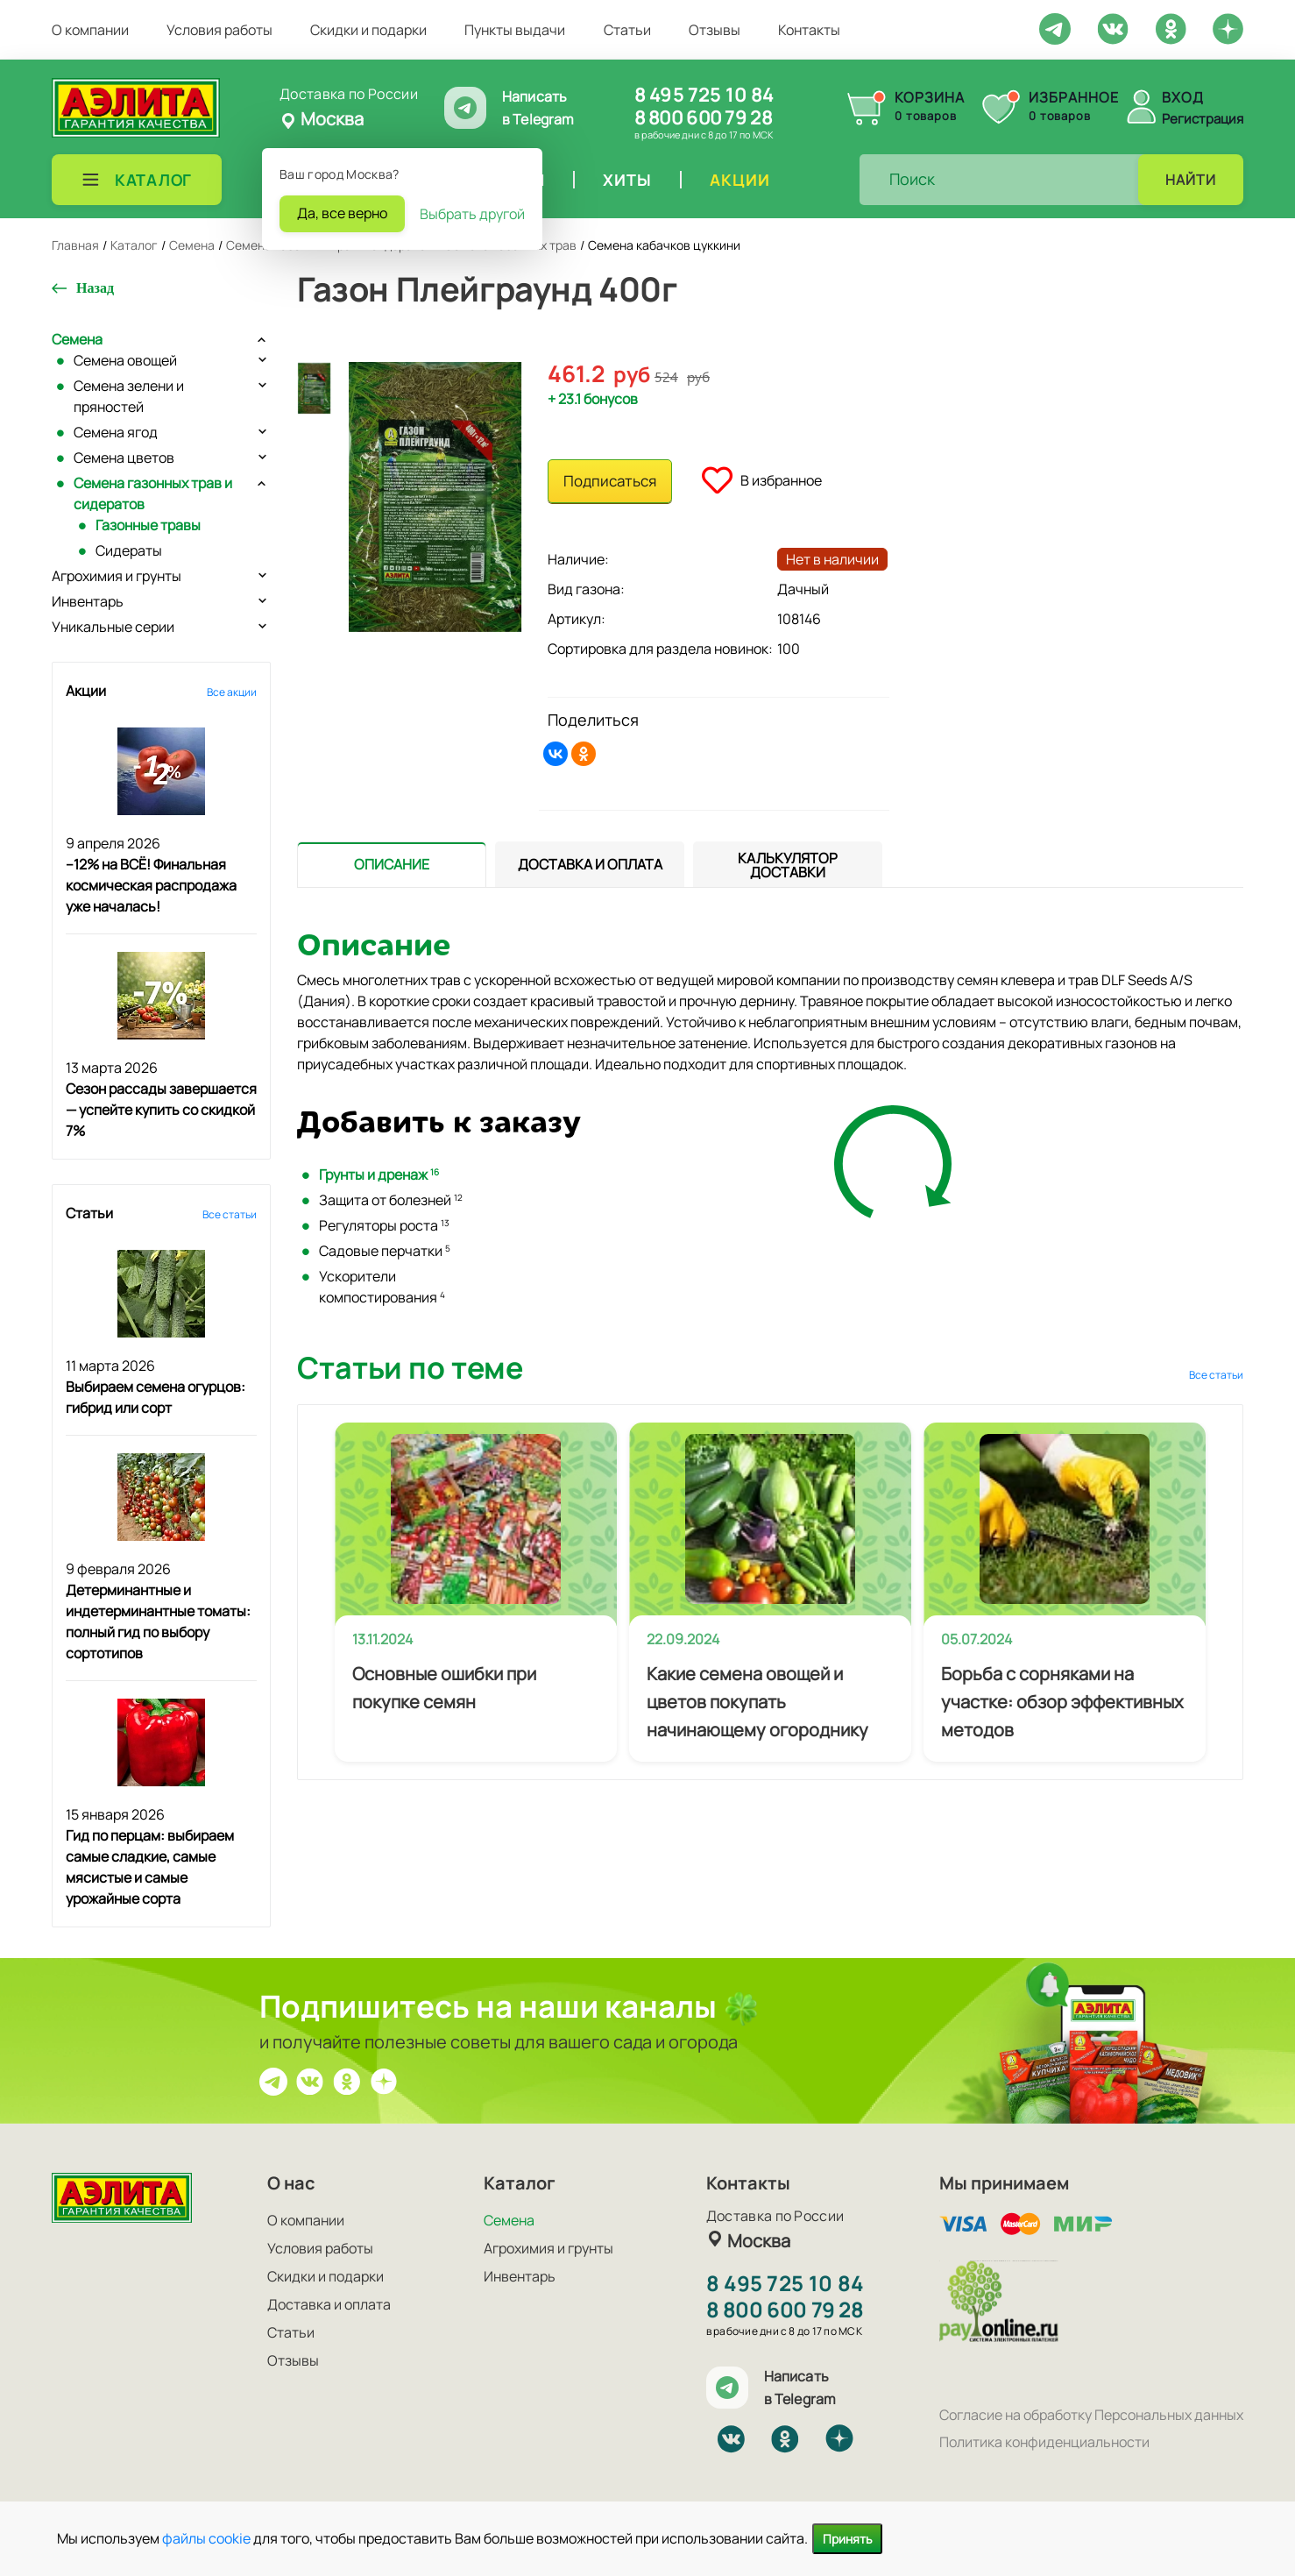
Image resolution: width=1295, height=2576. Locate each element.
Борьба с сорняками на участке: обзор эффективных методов (1062, 1702)
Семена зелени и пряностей (129, 396)
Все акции (232, 692)
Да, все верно (342, 213)
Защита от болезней (391, 1200)
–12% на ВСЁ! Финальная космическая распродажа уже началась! (151, 885)
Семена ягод (116, 432)
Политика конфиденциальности (1044, 2442)
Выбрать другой (472, 214)
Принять (847, 2538)
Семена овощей (125, 360)
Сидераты (129, 550)
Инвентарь (88, 601)
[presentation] (391, 864)
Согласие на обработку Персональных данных (1091, 2414)
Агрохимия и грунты (116, 575)
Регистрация (1202, 119)
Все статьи (229, 1214)
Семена (77, 339)
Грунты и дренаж (379, 1174)
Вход (1183, 97)
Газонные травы (148, 525)
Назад (95, 287)
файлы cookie (206, 2538)
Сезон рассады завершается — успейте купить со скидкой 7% (161, 1109)
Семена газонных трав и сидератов (153, 493)
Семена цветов (124, 457)
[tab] (392, 864)
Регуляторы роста (384, 1225)
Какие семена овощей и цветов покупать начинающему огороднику (757, 1702)
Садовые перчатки (384, 1250)
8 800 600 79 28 (703, 117)
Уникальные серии (113, 626)
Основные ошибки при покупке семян (444, 1688)
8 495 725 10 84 (704, 95)
